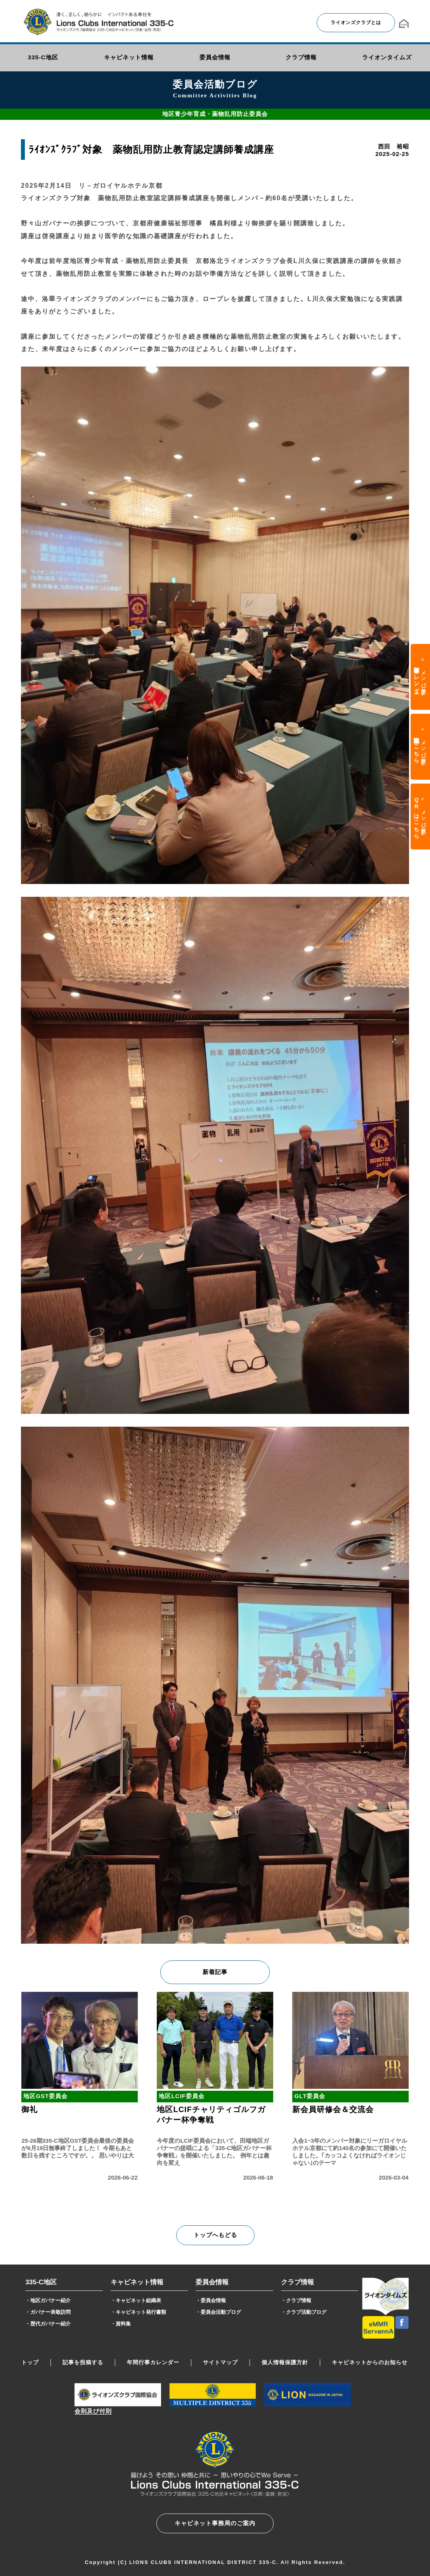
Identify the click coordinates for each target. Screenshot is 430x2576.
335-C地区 (40, 2282)
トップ (30, 2362)
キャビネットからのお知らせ (369, 2362)
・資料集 (121, 2324)
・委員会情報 (211, 2300)
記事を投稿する (82, 2362)
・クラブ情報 (296, 2300)
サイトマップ (220, 2362)
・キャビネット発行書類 (138, 2312)
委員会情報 (212, 2282)
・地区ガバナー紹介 (48, 2300)
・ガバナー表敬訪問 (48, 2312)
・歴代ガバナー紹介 (48, 2324)
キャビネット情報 (137, 2282)
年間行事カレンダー (153, 2362)
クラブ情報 (297, 2282)
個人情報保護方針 (285, 2362)
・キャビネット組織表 (136, 2300)
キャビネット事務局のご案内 (215, 2523)
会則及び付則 (93, 2411)
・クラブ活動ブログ (303, 2312)
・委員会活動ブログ (218, 2312)
